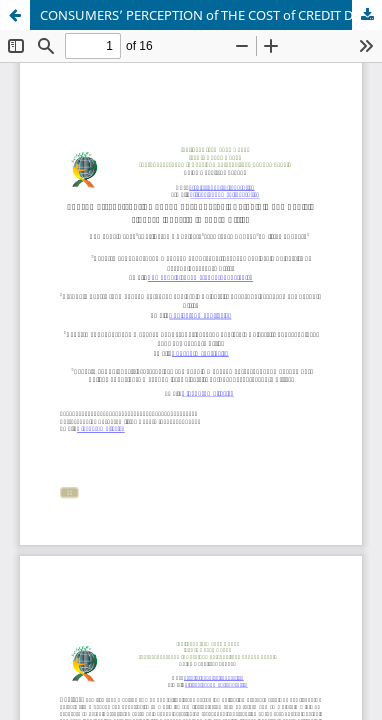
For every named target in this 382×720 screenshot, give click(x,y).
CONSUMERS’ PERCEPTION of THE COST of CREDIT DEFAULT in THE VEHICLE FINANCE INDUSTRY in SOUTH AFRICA (211, 15)
